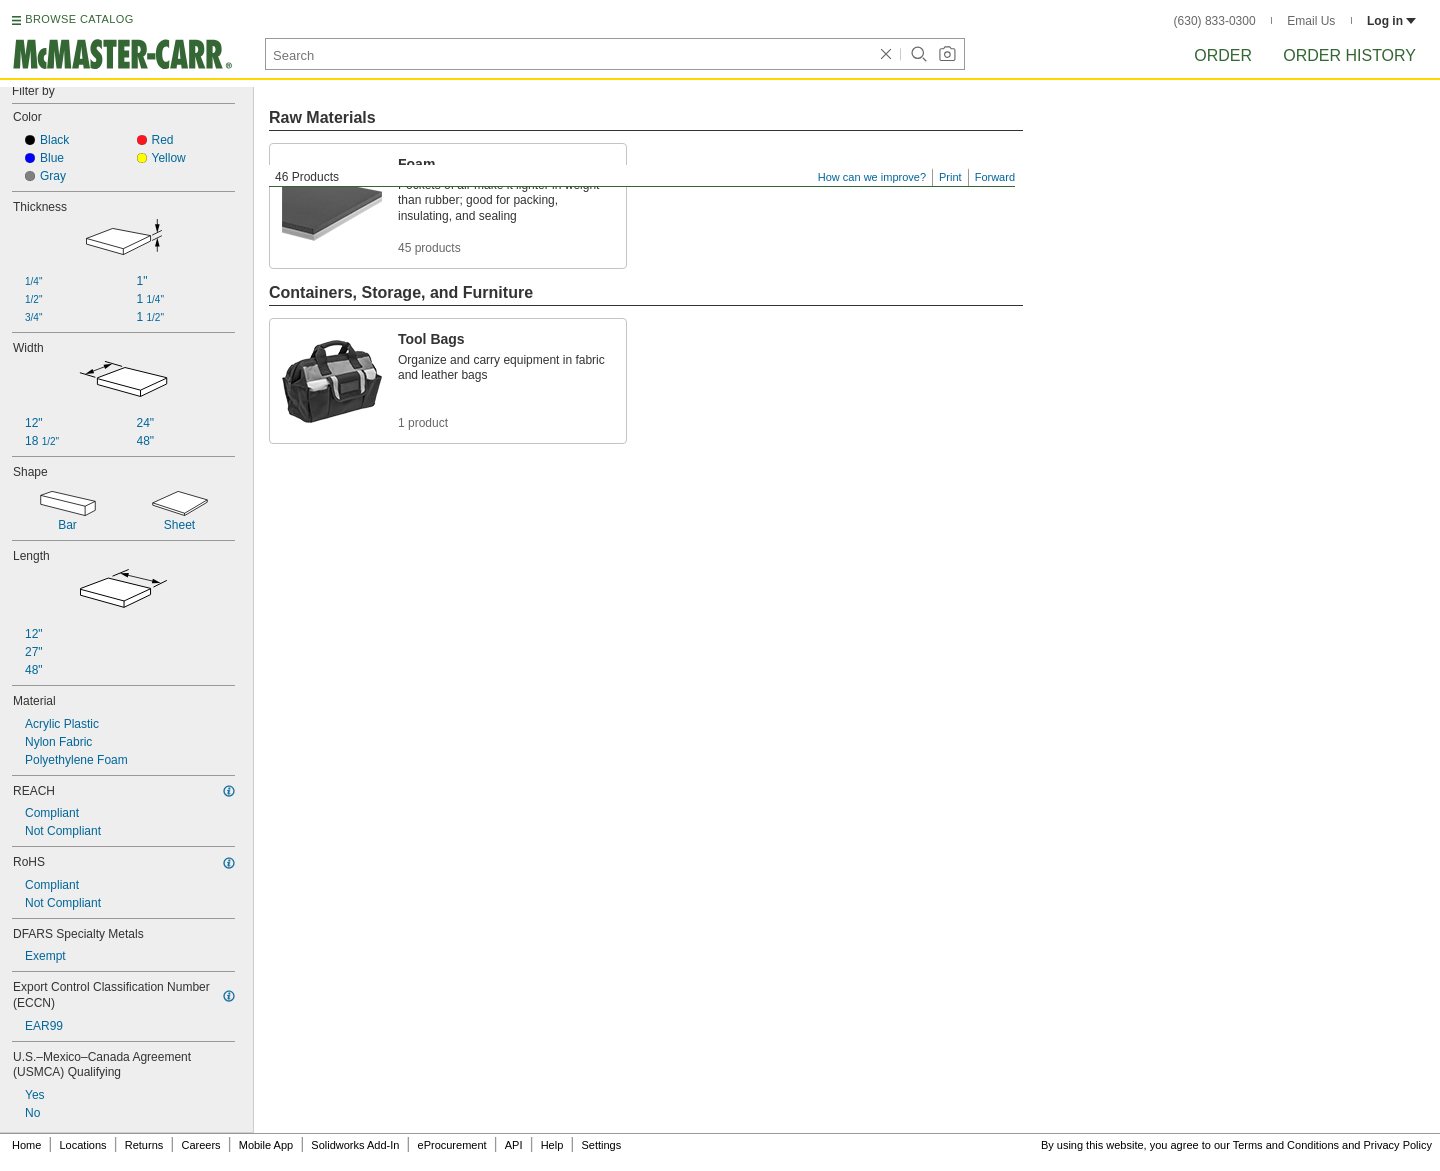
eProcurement (452, 1145)
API (514, 1145)
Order (1223, 55)
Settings (601, 1145)
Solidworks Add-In (355, 1145)
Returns (144, 1145)
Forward (995, 177)
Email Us (1311, 21)
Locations (83, 1145)
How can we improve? (872, 177)
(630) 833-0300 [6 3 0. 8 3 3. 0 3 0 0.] (1215, 21)
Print (950, 177)
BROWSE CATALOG (79, 19)
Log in (1391, 21)
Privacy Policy (1398, 1145)
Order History (1349, 55)
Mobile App (266, 1145)
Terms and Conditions (1286, 1145)
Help (552, 1145)
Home (26, 1145)
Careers (200, 1145)
